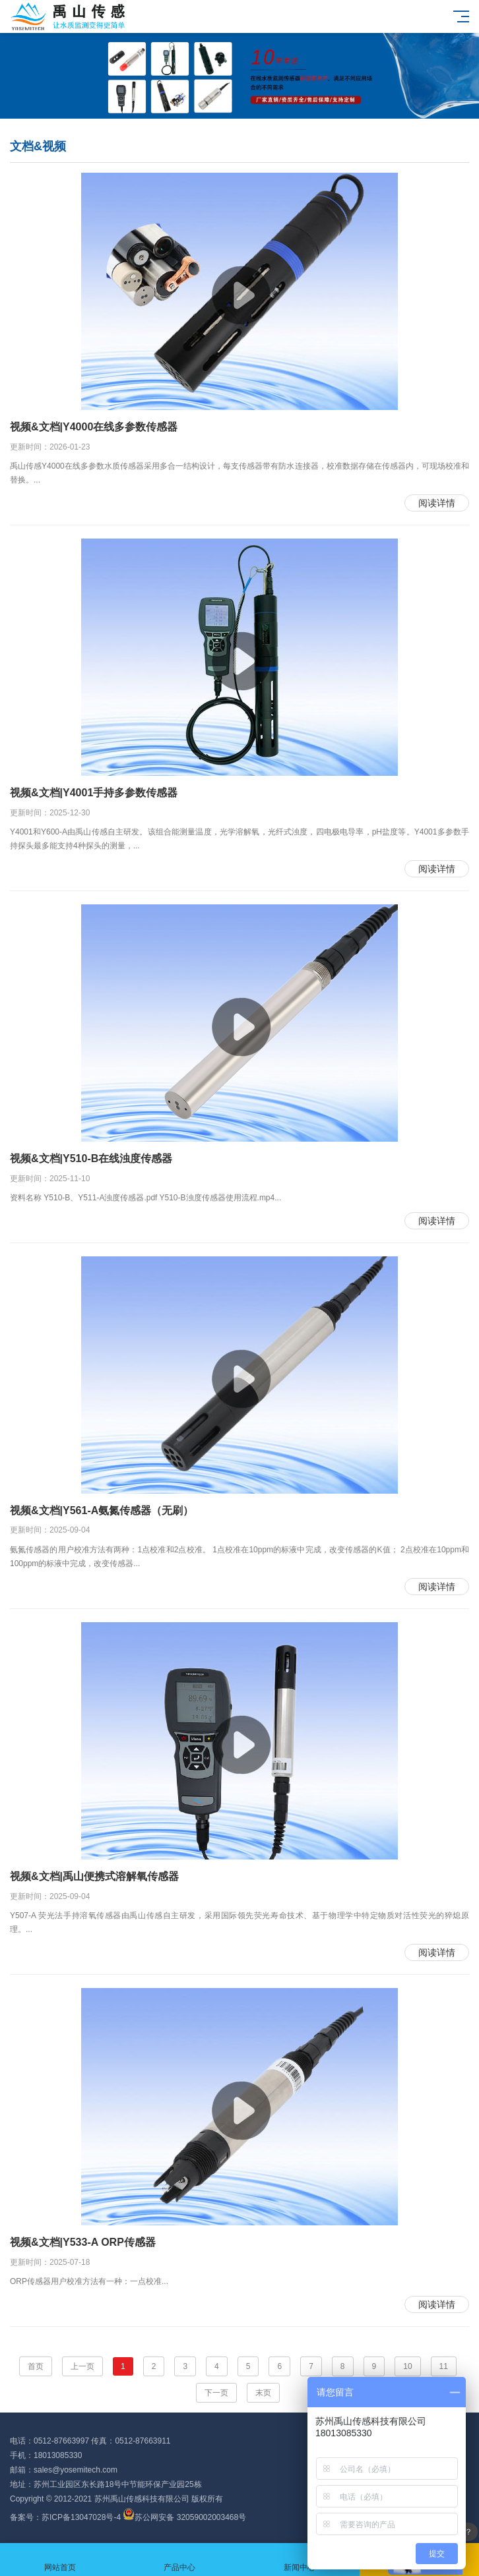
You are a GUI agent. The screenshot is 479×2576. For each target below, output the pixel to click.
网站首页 (60, 2560)
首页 (36, 2366)
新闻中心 (299, 2560)
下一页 (216, 2392)
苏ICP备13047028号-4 (81, 2517)
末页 (263, 2392)
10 (407, 2366)
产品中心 (180, 2560)
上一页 (82, 2366)
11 (443, 2366)
